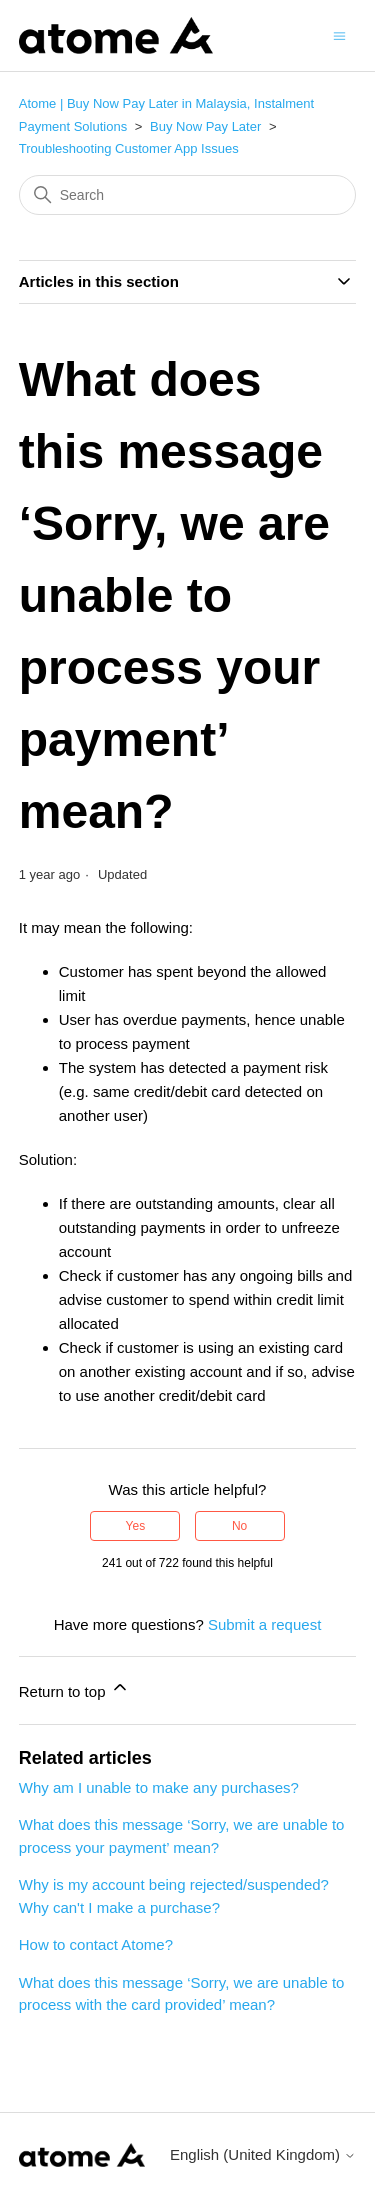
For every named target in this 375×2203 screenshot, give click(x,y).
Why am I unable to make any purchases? (159, 1787)
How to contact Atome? (96, 1944)
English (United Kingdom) (263, 2154)
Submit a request (264, 1624)
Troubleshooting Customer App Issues (129, 148)
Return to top (74, 1688)
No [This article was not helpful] (239, 1526)
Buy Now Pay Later (205, 126)
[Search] (188, 195)
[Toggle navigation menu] (339, 34)
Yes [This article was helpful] (136, 1526)
